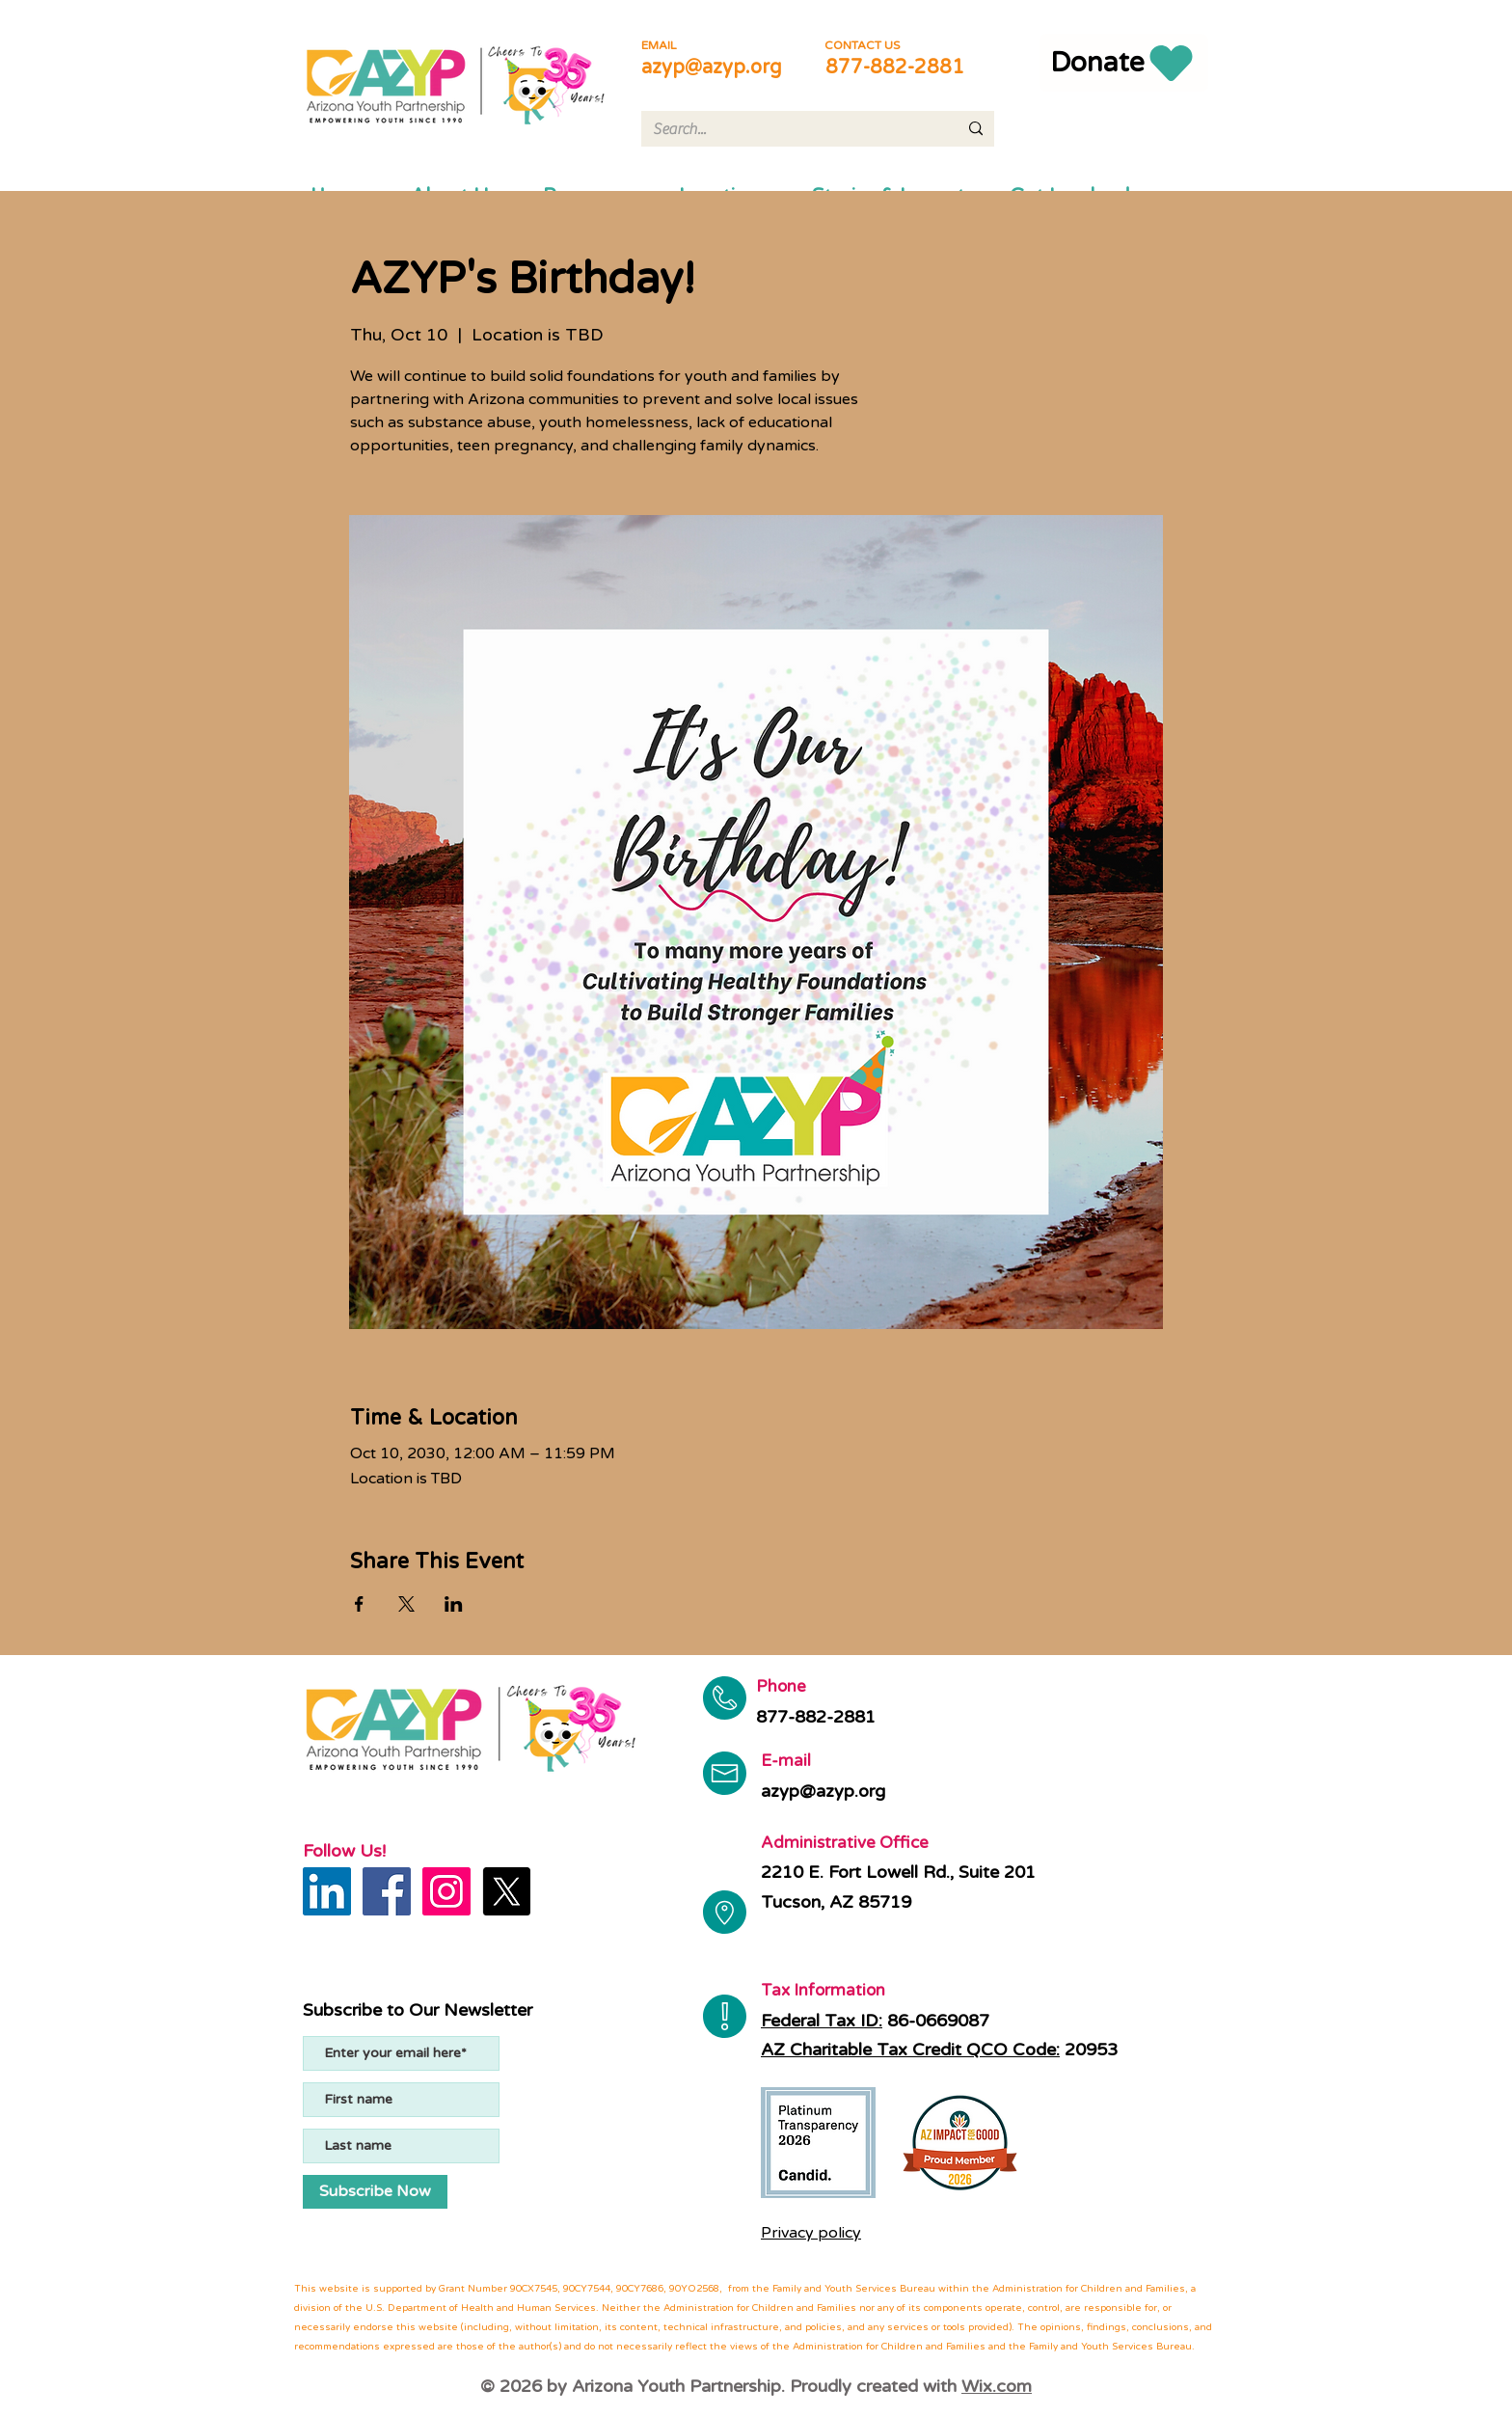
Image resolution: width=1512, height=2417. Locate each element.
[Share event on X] (406, 1604)
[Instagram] (446, 1891)
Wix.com (996, 2386)
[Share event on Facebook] (359, 1604)
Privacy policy (811, 2232)
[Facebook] (387, 1891)
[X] (506, 1891)
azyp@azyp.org (711, 67)
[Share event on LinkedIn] (454, 1604)
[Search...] (791, 129)
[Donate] (1124, 63)
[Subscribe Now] (375, 2192)
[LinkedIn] (327, 1891)
